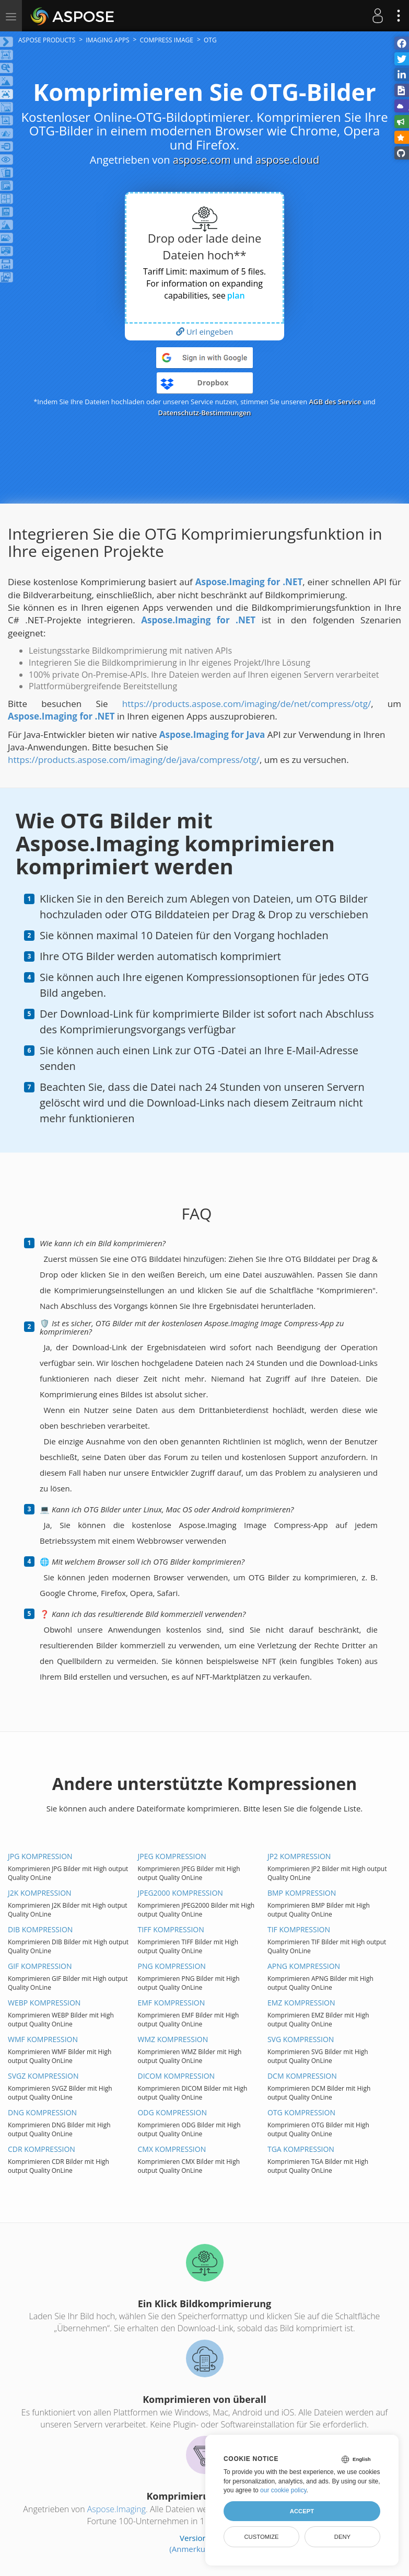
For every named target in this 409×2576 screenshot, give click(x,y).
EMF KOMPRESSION (171, 2003)
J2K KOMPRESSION (40, 1893)
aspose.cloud (287, 160)
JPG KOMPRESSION (40, 1856)
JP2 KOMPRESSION (299, 1856)
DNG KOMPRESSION (42, 2112)
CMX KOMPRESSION (171, 2149)
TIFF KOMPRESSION (170, 1929)
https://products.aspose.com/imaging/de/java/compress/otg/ (134, 760)
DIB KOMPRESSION (40, 1929)
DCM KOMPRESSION (302, 2076)
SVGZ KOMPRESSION (43, 2076)
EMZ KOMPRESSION (301, 2003)
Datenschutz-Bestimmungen (204, 412)
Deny (342, 2537)
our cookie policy (283, 2490)
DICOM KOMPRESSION (176, 2076)
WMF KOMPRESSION (43, 2039)
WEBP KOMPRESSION (44, 2003)
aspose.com (202, 160)
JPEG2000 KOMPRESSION (180, 1893)
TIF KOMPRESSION (298, 1929)
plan (236, 295)
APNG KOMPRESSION (303, 1966)
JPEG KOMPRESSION (171, 1856)
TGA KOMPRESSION (300, 2149)
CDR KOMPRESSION (41, 2149)
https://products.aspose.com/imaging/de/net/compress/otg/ (246, 704)
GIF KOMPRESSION (40, 1966)
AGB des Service (335, 401)
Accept (302, 2511)
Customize (261, 2537)
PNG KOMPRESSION (171, 1966)
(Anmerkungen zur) (204, 2549)
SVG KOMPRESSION (300, 2039)
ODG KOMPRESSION (171, 2112)
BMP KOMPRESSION (301, 1893)
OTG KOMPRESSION (301, 2112)
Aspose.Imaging (116, 2509)
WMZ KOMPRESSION (172, 2039)
